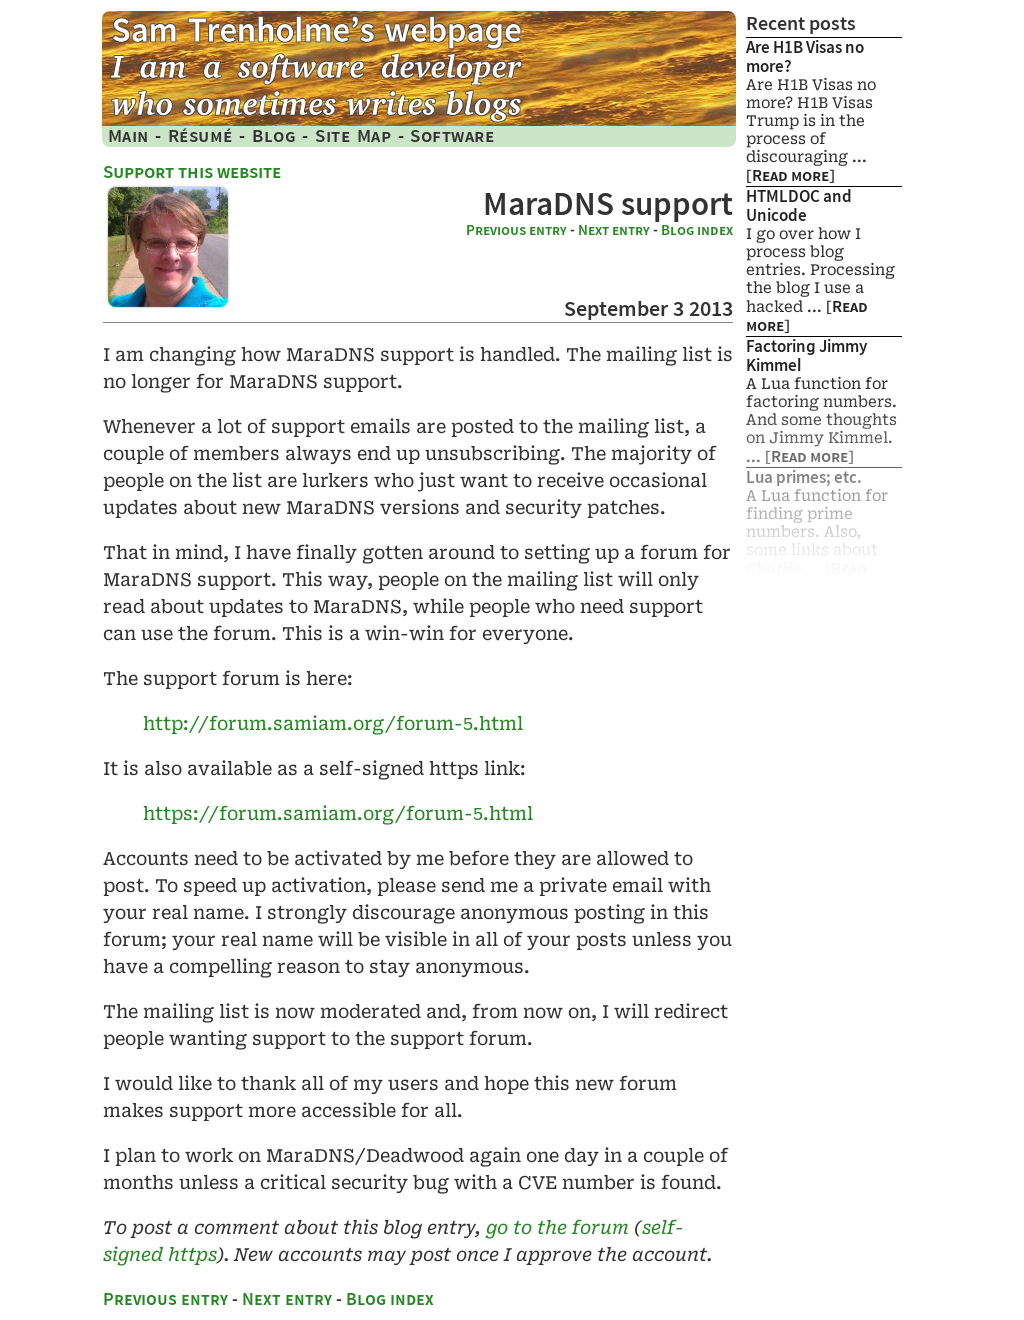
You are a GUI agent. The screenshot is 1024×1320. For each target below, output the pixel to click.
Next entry (614, 230)
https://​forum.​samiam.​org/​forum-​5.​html (338, 813)
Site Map (353, 135)
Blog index (697, 230)
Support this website (192, 171)
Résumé (200, 135)
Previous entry (516, 230)
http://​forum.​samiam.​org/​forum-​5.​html (333, 723)
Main (128, 135)
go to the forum (557, 1227)
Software (452, 135)
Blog (274, 135)
